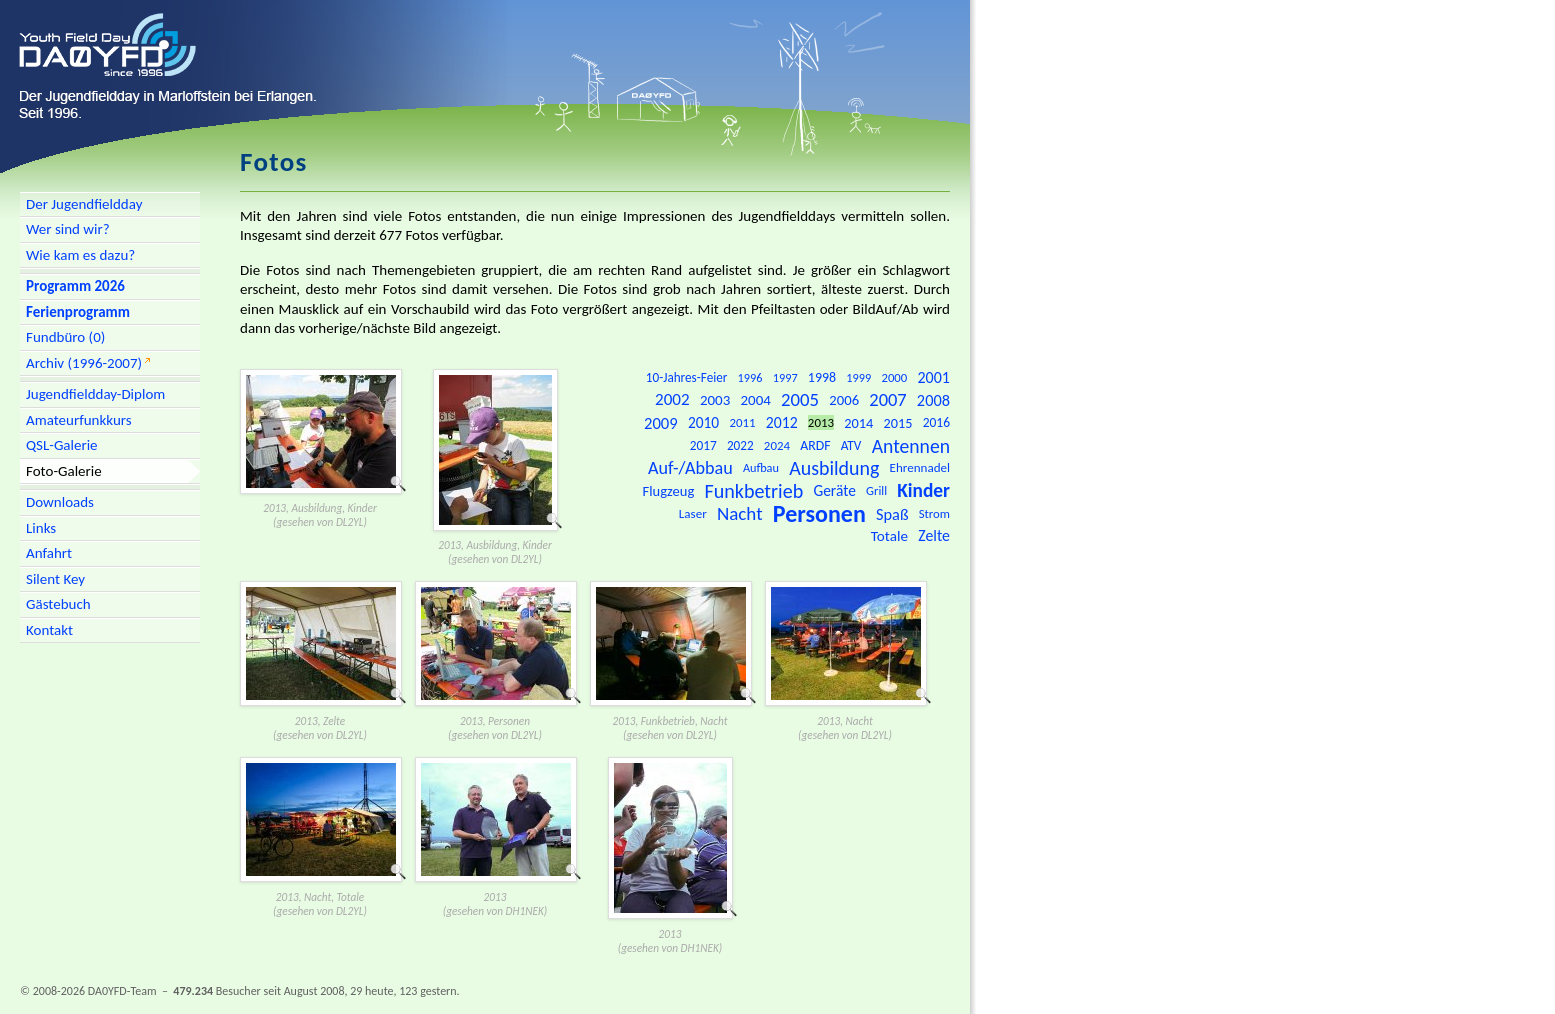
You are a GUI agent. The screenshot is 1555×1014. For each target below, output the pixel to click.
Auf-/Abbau (690, 468)
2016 (936, 422)
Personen (819, 513)
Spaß (892, 514)
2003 (715, 400)
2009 (661, 423)
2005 (800, 399)
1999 (858, 377)
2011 (742, 422)
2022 (740, 445)
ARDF (815, 445)
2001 (933, 377)
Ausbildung (834, 468)
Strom (934, 513)
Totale (889, 536)
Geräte (834, 490)
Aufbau (761, 467)
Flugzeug (669, 491)
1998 (822, 377)
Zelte (934, 535)
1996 (750, 377)
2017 (703, 445)
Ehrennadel (920, 468)
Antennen (911, 446)
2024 (777, 445)
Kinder (923, 490)
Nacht (740, 513)
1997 (785, 377)
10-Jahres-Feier (687, 377)
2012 (782, 422)
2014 (858, 423)
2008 (933, 400)
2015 (898, 423)
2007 (887, 399)
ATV (851, 445)
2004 (756, 400)
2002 (672, 399)
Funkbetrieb (753, 491)
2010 (703, 422)
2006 (844, 400)
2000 (894, 377)
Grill (876, 490)
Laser (693, 514)
